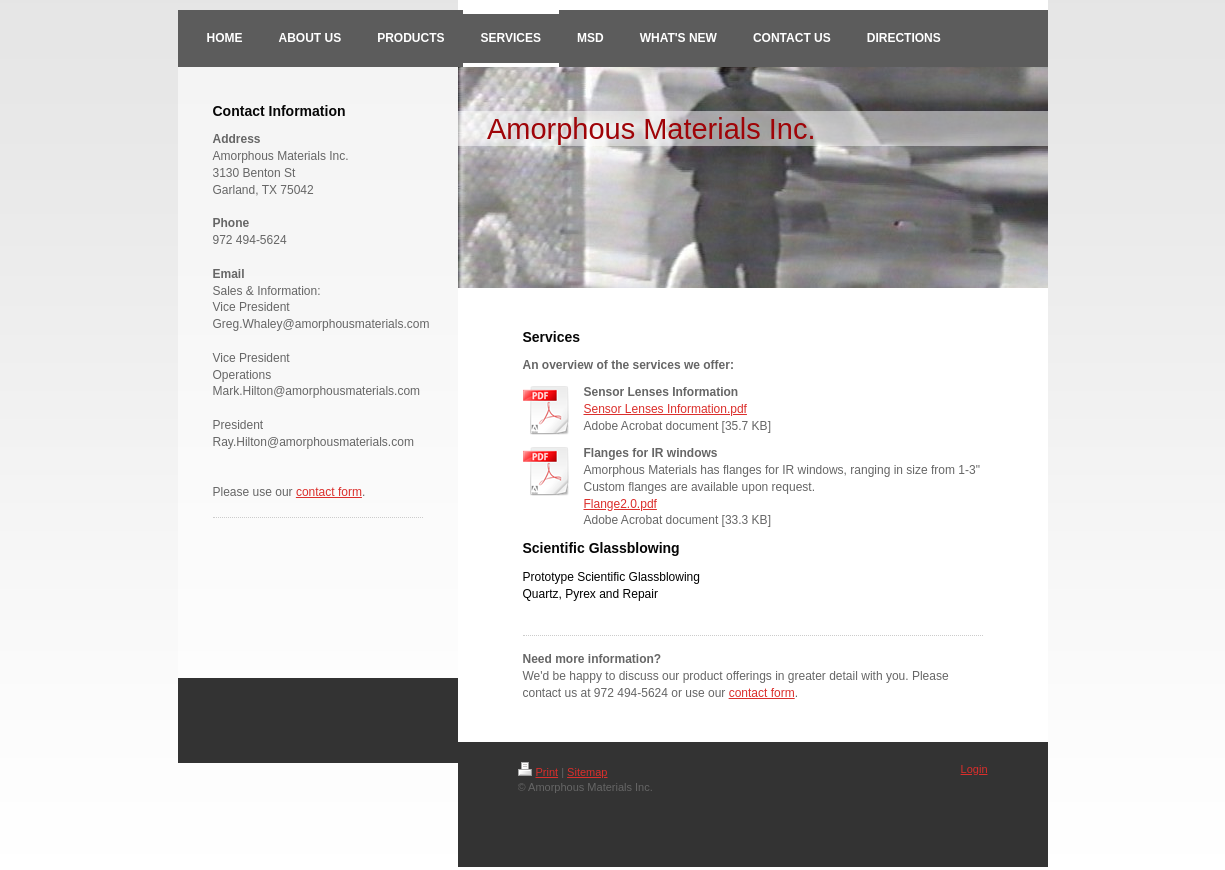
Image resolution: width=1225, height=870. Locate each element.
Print (538, 772)
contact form (329, 492)
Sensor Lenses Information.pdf (665, 409)
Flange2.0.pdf (620, 504)
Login (974, 769)
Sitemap (587, 772)
